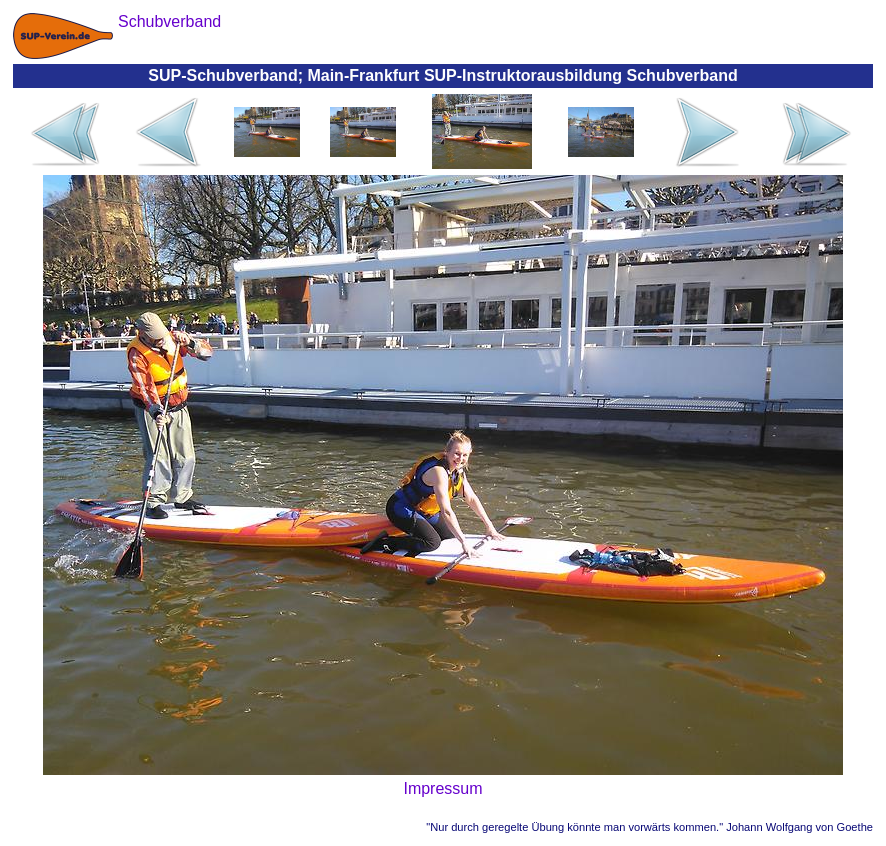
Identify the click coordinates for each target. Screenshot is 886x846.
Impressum (442, 788)
